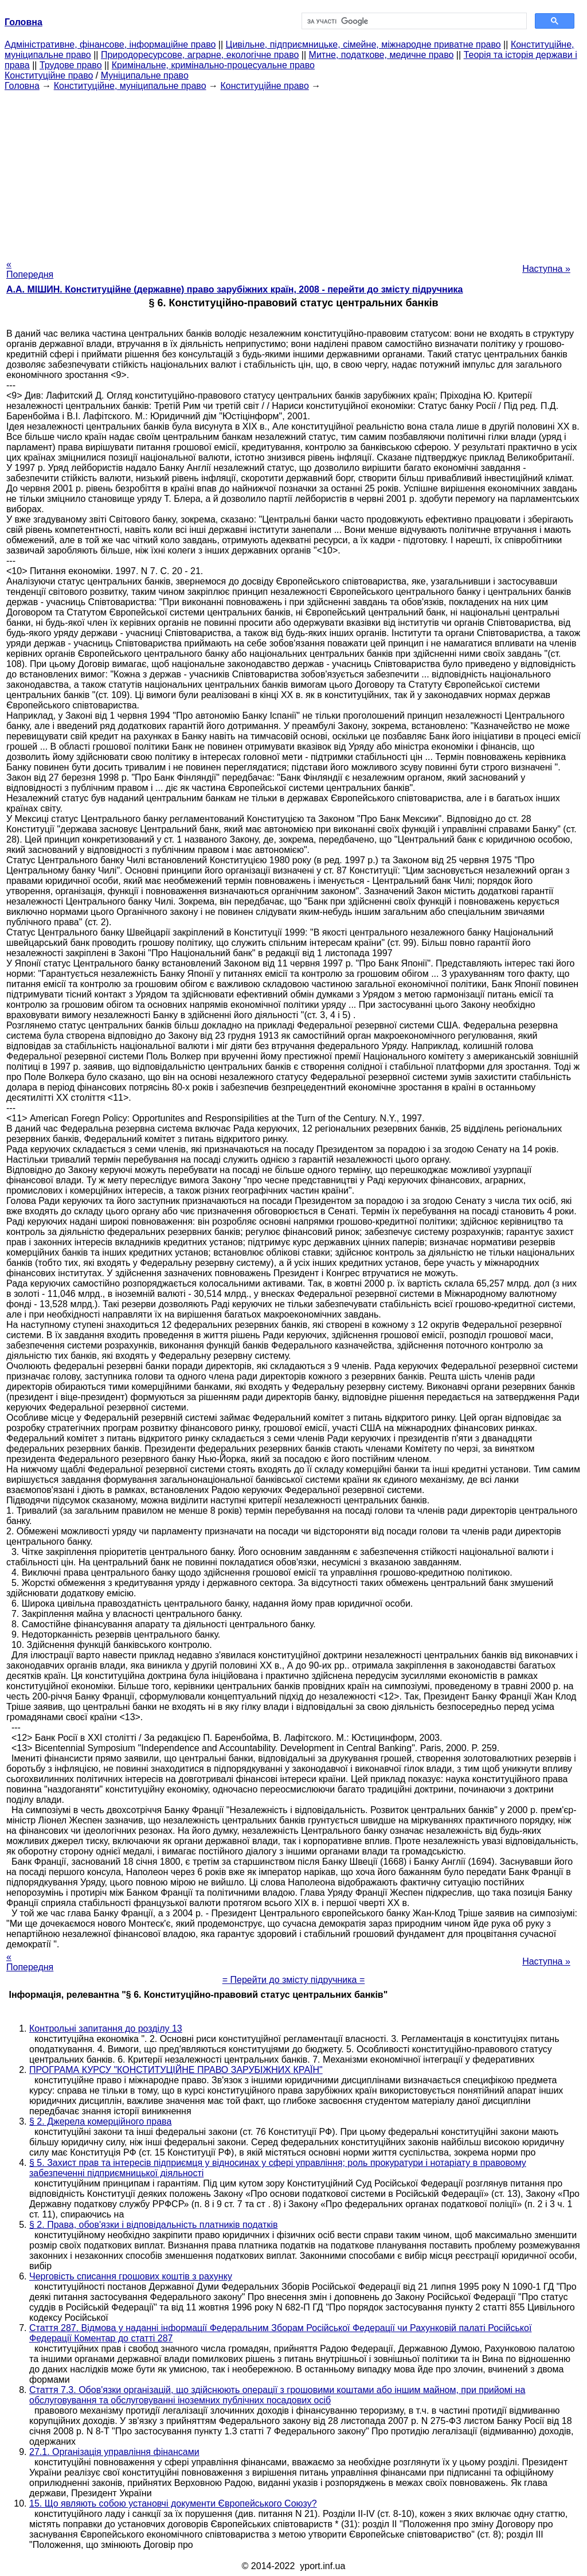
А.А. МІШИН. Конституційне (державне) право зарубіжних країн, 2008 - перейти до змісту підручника (234, 289)
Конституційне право (49, 75)
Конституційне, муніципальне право (130, 86)
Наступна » (546, 269)
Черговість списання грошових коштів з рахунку (130, 2276)
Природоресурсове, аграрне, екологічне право (200, 55)
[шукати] (413, 21)
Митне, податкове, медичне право (381, 55)
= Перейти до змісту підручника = (293, 1980)
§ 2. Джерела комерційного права (100, 2121)
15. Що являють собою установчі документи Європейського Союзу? (173, 2503)
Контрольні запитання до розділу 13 (105, 2028)
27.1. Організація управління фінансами (114, 2452)
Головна (22, 86)
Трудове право (71, 65)
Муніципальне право (145, 75)
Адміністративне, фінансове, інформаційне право (110, 44)
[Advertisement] (293, 171)
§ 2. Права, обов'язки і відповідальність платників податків (153, 2225)
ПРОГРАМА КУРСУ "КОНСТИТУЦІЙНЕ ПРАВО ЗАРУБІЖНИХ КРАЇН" (176, 2070)
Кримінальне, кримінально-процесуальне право (213, 65)
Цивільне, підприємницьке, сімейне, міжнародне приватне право (363, 44)
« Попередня (29, 269)
